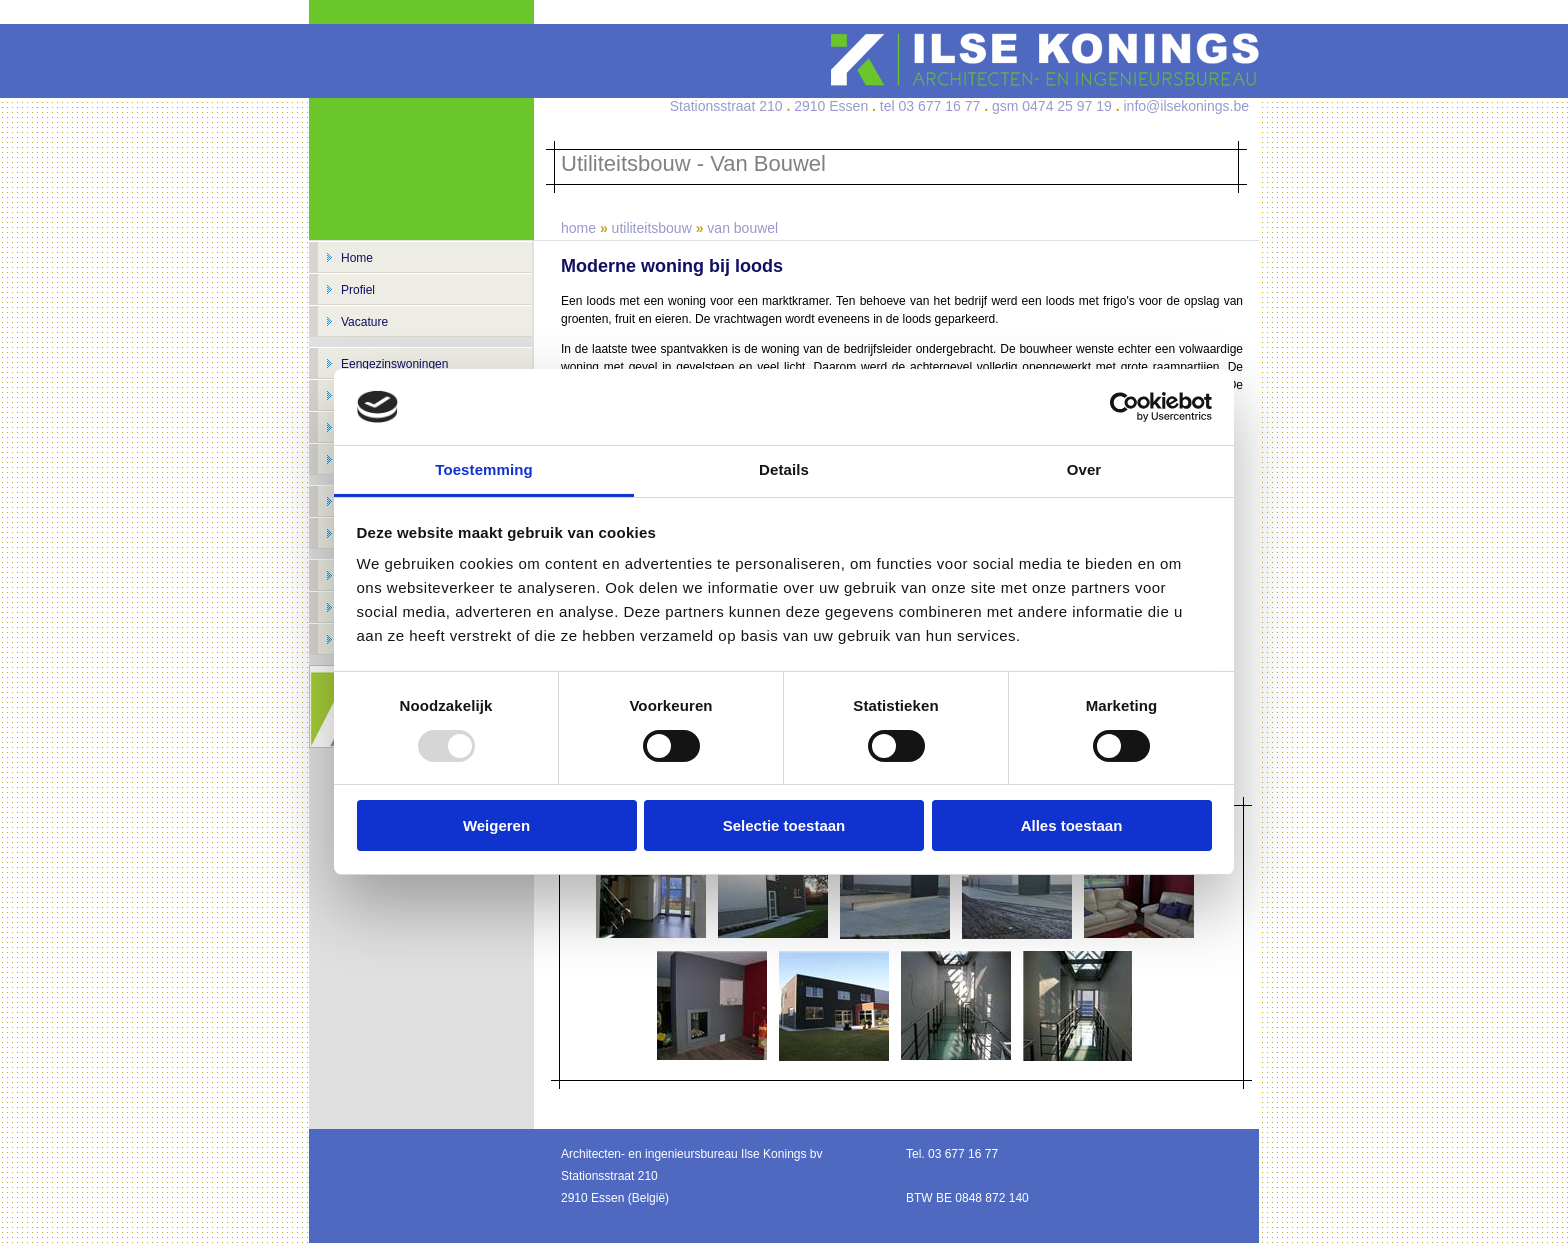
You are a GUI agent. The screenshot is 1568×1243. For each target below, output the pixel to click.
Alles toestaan (1072, 825)
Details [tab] (784, 469)
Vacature (364, 322)
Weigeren (496, 825)
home (578, 228)
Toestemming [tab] (484, 469)
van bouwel (742, 228)
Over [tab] (1084, 469)
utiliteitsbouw (652, 228)
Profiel (358, 290)
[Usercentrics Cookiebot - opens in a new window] (1124, 407)
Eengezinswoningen (394, 364)
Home (357, 258)
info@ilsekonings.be (1186, 106)
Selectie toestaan (784, 825)
